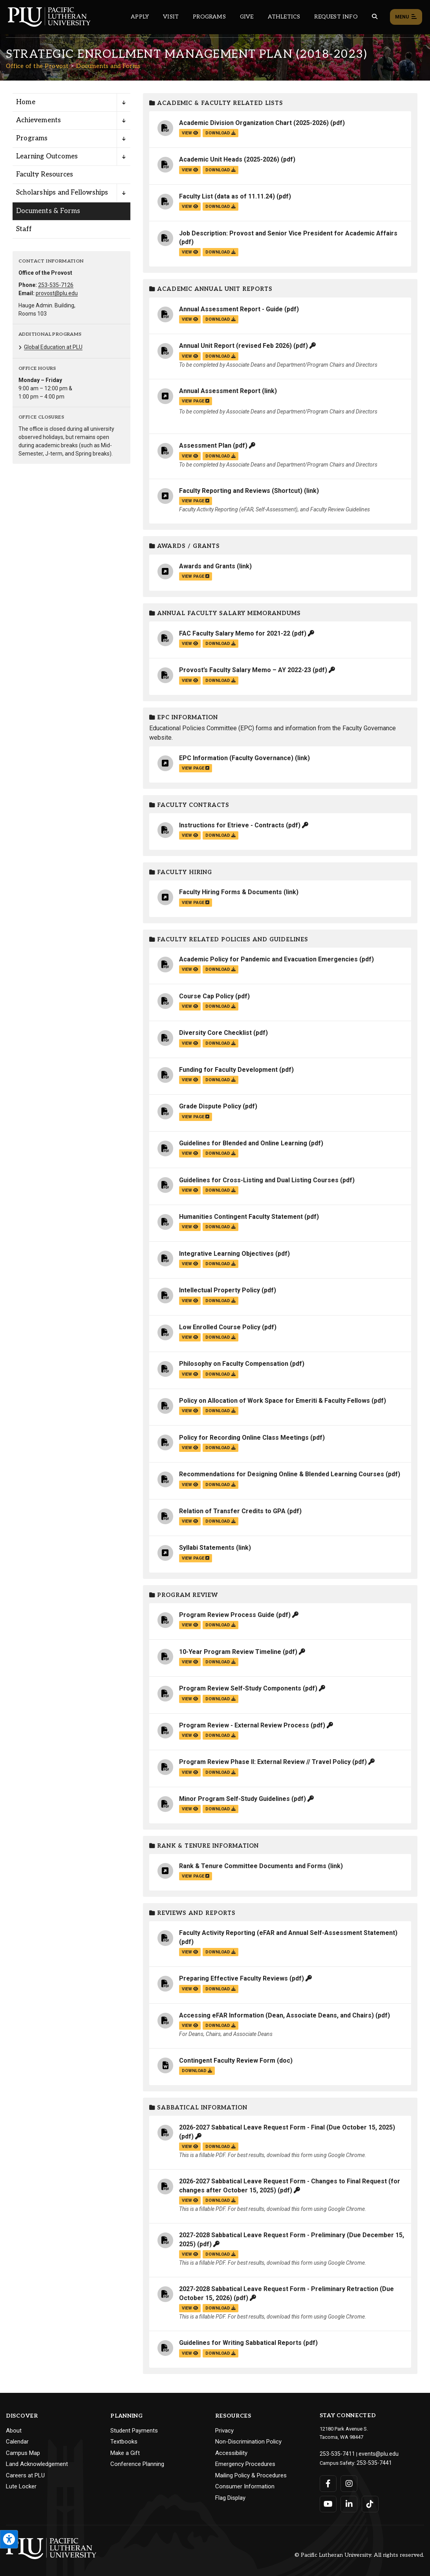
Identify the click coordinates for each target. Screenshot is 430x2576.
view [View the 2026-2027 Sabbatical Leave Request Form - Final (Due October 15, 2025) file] (190, 2146)
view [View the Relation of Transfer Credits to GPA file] (190, 1521)
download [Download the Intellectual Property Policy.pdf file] (220, 1300)
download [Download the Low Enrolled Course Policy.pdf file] (220, 1337)
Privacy (224, 2430)
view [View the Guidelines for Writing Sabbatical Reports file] (190, 2353)
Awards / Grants (184, 546)
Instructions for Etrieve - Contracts (231, 825)
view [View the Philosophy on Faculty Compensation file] (190, 1374)
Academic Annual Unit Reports (211, 289)
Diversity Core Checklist (215, 1032)
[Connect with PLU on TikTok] (368, 2502)
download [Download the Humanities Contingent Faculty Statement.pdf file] (220, 1226)
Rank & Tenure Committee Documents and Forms (252, 1866)
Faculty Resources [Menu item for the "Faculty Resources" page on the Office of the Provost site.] (44, 174)
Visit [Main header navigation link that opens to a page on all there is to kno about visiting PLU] (171, 16)
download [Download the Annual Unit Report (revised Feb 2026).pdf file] (220, 356)
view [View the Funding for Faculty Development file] (190, 1079)
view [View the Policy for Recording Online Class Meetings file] (190, 1447)
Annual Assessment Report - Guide (231, 309)
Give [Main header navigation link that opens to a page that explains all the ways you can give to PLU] (247, 16)
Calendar (17, 2441)
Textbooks (123, 2441)
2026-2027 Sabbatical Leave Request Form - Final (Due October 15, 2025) (287, 2127)
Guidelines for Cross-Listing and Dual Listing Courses (259, 1180)
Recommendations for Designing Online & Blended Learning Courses (281, 1474)
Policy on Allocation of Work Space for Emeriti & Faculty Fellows (274, 1400)
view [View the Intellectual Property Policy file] (190, 1300)
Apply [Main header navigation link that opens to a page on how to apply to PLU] (140, 16)
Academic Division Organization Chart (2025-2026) (254, 123)
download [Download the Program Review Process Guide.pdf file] (220, 1625)
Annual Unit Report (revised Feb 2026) (235, 345)
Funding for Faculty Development (228, 1069)
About (14, 2430)
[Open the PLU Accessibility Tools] (9, 2539)
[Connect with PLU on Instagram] (348, 2481)
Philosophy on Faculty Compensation (233, 1363)
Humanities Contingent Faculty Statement (241, 1216)
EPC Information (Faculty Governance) (236, 758)
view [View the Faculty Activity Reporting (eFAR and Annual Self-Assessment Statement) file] (190, 1952)
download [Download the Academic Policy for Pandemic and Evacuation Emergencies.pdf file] (220, 969)
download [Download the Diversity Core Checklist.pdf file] (220, 1043)
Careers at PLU (25, 2475)
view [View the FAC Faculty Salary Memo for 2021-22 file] (190, 643)
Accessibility (231, 2453)
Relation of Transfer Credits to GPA (232, 1511)
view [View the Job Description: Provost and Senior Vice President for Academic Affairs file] (190, 252)
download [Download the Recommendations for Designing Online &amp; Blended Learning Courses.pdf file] (220, 1484)
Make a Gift (125, 2453)
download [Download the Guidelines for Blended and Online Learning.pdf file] (220, 1153)
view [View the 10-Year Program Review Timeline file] (190, 1662)
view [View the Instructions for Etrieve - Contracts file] (190, 835)
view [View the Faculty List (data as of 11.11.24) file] (190, 206)
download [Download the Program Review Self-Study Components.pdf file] (220, 1698)
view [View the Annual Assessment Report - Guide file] (190, 319)
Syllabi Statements (206, 1547)
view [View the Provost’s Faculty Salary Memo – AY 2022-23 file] (190, 680)
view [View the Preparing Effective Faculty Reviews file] (190, 1989)
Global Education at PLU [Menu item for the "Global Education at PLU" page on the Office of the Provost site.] (53, 347)
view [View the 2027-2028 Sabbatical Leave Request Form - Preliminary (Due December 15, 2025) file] (190, 2254)
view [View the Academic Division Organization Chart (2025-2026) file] (190, 133)
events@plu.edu (372, 2453)
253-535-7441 (372, 2461)
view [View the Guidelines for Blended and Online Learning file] (190, 1153)
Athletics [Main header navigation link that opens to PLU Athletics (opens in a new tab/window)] (284, 16)
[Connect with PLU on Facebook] (328, 2481)
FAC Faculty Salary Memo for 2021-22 (234, 633)
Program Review (183, 1595)
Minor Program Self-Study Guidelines (234, 1798)
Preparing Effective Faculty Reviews (233, 1978)
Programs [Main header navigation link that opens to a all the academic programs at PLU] (209, 16)
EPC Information (183, 717)
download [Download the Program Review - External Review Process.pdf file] (220, 1735)
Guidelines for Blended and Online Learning (243, 1143)
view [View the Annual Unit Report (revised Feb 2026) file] (190, 356)
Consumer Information (244, 2486)
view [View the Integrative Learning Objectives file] (190, 1263)
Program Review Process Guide (226, 1615)
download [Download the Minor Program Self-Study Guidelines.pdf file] (220, 1809)
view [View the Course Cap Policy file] (190, 1006)
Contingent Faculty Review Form (227, 2060)
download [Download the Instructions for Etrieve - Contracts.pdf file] (220, 835)
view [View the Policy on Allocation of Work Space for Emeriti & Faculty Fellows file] (190, 1410)
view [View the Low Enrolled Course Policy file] (190, 1337)
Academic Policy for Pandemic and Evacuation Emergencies (268, 959)
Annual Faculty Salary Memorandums (225, 613)
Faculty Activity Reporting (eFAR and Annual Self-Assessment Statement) (288, 1933)
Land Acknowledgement (37, 2464)
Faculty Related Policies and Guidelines (228, 939)
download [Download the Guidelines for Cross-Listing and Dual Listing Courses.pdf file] (220, 1190)
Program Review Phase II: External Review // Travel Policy (265, 1762)
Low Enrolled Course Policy (219, 1327)
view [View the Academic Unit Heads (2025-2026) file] (190, 170)
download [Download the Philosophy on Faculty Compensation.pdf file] (220, 1374)
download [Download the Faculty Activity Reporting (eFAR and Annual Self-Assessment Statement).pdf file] (220, 1952)
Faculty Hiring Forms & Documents (230, 892)
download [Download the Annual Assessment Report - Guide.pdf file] (220, 319)
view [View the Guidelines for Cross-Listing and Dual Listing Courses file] (190, 1190)
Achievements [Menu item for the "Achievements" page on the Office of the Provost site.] (38, 120)
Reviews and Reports (192, 1913)
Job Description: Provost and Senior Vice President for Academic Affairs (288, 233)
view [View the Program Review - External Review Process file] (190, 1735)
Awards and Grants (207, 566)
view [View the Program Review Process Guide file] (190, 1625)
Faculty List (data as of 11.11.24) (227, 196)
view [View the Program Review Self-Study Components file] (190, 1698)
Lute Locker (21, 2486)
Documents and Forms (108, 66)
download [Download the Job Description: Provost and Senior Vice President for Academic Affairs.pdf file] (220, 252)
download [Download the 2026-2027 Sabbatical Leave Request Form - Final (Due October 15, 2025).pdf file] (220, 2146)
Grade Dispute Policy (210, 1106)
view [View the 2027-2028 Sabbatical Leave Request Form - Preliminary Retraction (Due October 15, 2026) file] (190, 2308)
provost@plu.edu (57, 293)
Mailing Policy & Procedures (251, 2475)
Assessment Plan (205, 445)
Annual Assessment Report (219, 391)
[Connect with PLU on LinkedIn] (348, 2502)
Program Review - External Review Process (244, 1725)
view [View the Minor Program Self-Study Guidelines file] (190, 1809)
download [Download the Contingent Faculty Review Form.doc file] (197, 2070)
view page (195, 401)
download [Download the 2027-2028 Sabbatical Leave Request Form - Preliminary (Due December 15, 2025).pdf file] (220, 2254)
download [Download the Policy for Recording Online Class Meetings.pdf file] (220, 1447)
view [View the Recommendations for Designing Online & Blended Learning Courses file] (190, 1484)
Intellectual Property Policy (219, 1290)
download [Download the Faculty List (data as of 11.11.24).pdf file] (220, 206)
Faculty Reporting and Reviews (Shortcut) (240, 490)
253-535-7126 (55, 285)
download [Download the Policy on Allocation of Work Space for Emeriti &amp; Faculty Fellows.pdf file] (220, 1410)
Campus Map (23, 2453)
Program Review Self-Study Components (240, 1688)
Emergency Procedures (245, 2464)
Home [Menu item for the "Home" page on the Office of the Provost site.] (25, 102)
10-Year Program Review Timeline (230, 1651)
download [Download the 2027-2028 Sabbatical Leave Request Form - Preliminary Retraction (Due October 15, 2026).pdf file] (220, 2308)
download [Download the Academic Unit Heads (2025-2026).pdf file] (220, 170)
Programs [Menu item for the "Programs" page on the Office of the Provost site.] (32, 138)
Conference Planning (137, 2464)
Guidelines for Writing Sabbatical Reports (240, 2342)
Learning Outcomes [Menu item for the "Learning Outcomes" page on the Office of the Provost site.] (47, 156)
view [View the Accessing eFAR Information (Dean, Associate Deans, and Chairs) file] (190, 2025)
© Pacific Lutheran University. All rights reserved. (359, 2553)
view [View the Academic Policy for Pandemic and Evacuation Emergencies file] (190, 969)
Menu (406, 17)
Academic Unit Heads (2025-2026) (229, 159)
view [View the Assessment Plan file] (190, 456)
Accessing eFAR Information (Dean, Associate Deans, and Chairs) (276, 2015)
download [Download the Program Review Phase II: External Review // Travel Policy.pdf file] (220, 1772)
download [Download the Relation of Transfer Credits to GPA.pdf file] (220, 1521)
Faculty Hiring (180, 872)
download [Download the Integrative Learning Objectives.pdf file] (220, 1263)
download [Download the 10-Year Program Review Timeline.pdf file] (220, 1662)
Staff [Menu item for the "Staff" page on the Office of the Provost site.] (24, 229)
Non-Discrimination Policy (248, 2441)
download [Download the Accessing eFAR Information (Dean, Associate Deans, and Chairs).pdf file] (220, 2025)
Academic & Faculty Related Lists (216, 103)
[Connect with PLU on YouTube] (328, 2502)
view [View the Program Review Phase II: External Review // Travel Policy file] (190, 1772)
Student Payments (134, 2430)
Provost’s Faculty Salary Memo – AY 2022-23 (245, 670)
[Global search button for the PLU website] (374, 17)
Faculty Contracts (189, 805)
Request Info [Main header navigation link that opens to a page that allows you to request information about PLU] (335, 16)
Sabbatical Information (198, 2107)
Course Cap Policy (206, 996)
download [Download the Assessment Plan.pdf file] (220, 456)
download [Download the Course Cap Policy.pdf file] (220, 1006)
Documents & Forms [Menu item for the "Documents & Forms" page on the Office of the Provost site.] (48, 211)
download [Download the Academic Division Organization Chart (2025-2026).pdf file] (220, 133)
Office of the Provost (37, 66)
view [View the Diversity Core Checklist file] (190, 1043)
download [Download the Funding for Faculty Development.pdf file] (220, 1079)
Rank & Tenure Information (204, 1846)
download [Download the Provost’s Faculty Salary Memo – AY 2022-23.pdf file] (220, 680)
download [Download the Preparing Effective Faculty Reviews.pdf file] (220, 1989)
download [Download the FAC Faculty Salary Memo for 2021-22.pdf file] (220, 643)
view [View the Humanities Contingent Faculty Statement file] (190, 1226)
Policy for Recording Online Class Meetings (244, 1437)
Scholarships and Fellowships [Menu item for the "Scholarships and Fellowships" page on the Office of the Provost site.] (62, 193)
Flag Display (230, 2497)
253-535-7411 (335, 2453)
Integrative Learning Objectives (226, 1253)
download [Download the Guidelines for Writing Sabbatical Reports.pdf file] (220, 2353)
